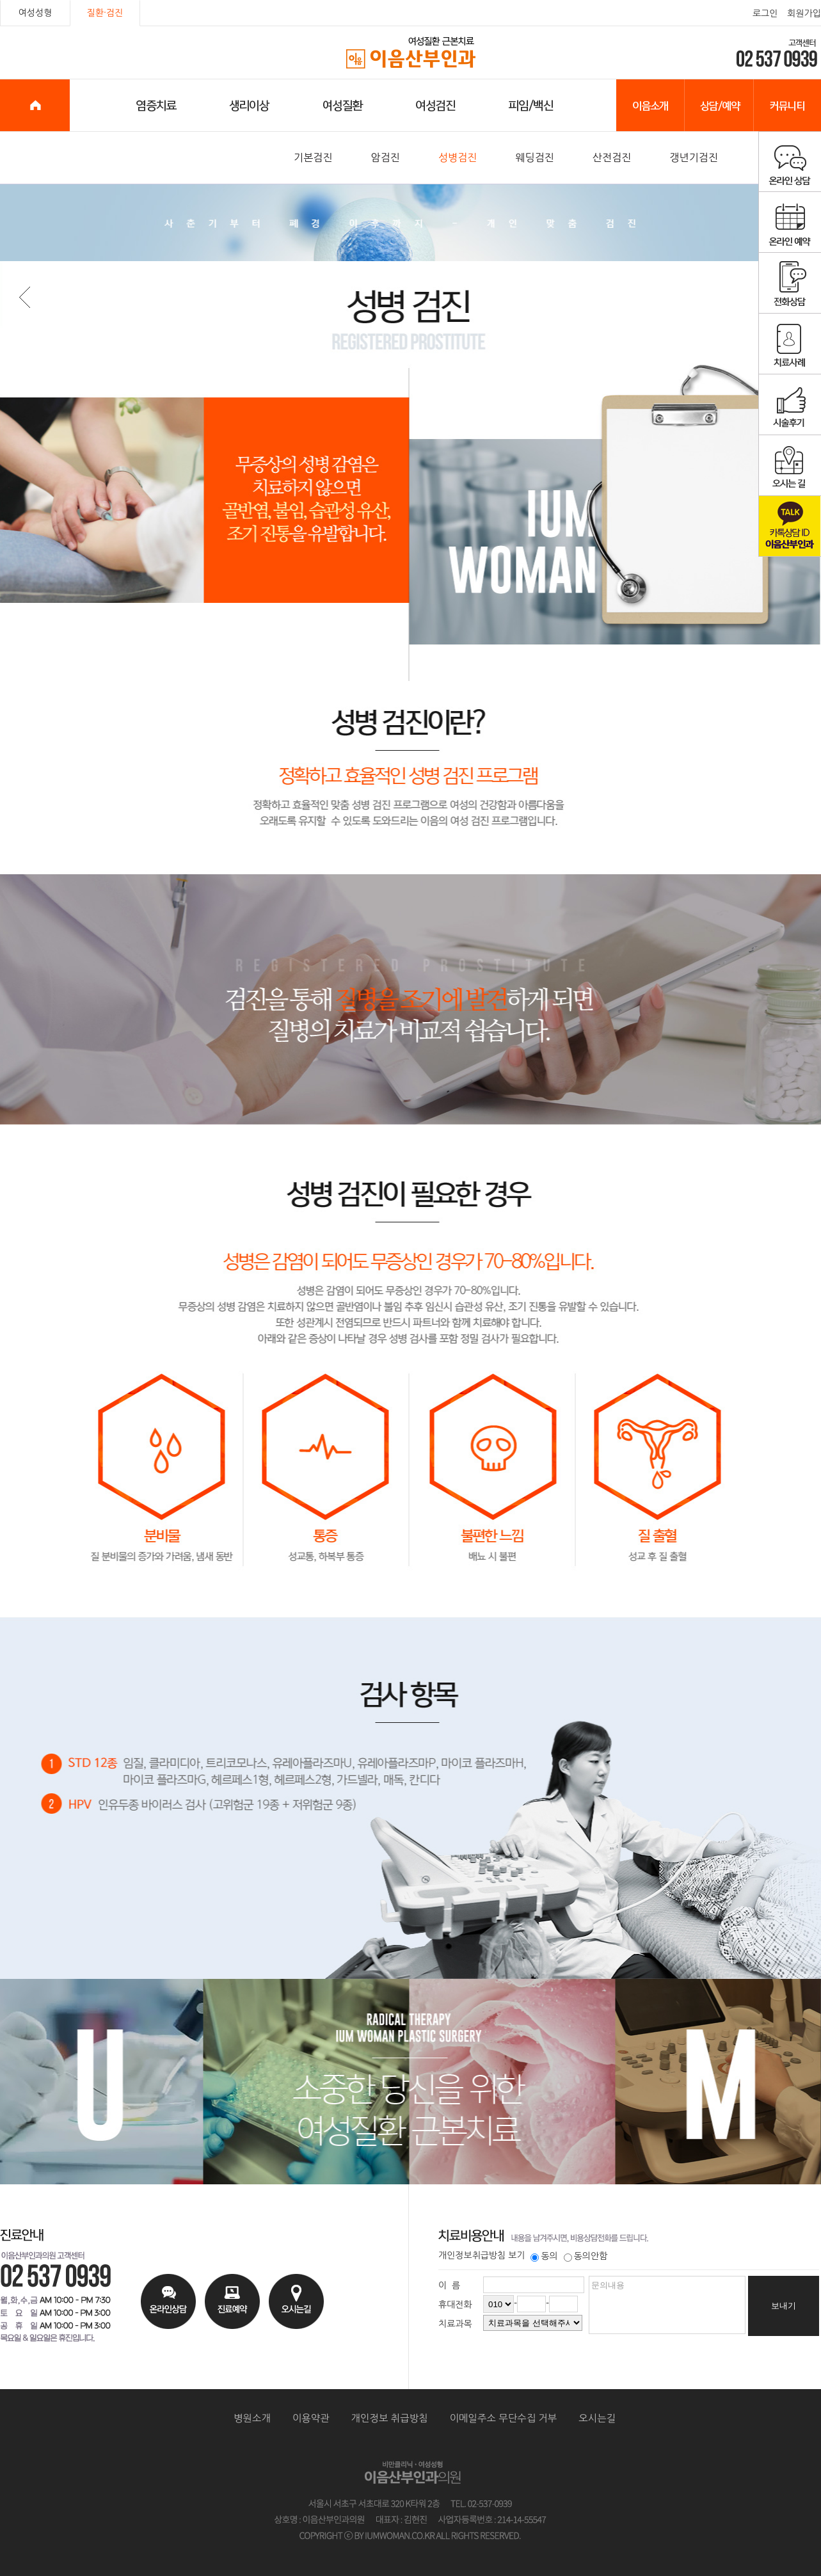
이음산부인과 (411, 53)
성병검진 (457, 157)
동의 (543, 2256)
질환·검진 (105, 12)
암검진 (385, 157)
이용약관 (311, 2418)
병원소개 (252, 2418)
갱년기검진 (693, 157)
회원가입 (804, 13)
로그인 (765, 13)
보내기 (783, 2305)
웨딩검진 (534, 157)
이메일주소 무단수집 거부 (503, 2418)
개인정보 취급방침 (389, 2418)
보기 (516, 2255)
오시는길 (597, 2418)
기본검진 (313, 157)
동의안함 (586, 2256)
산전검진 (612, 157)
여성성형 (35, 12)
